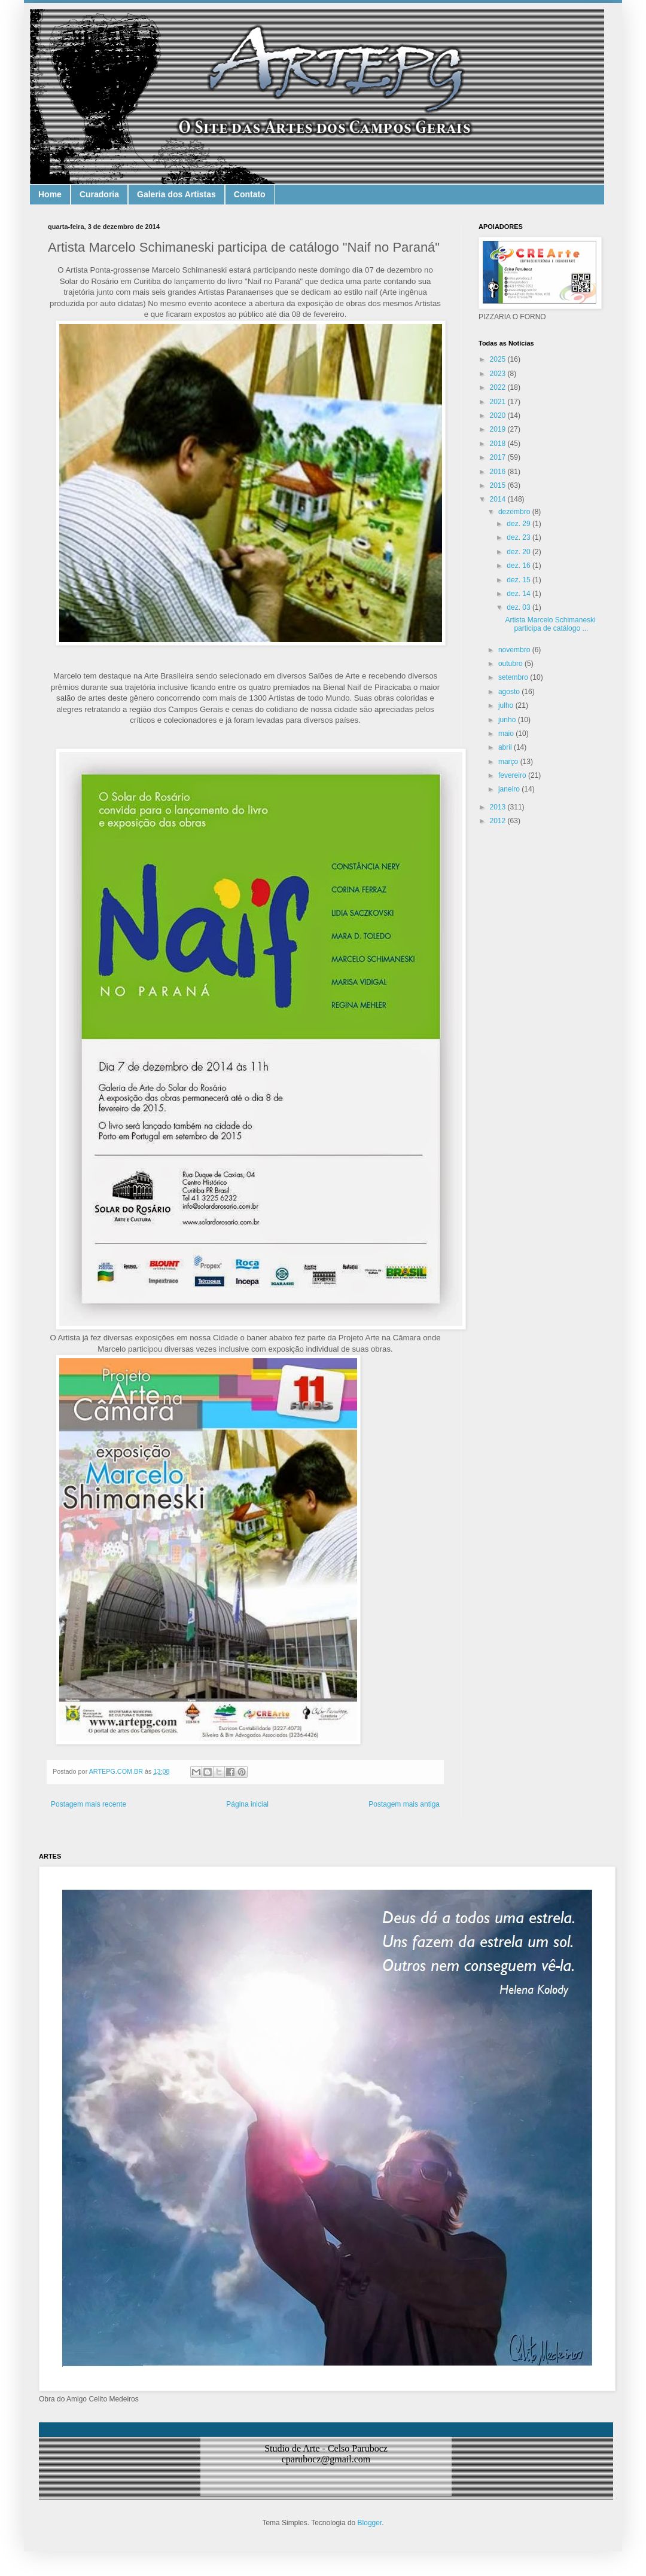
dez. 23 (519, 537)
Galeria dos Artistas (176, 194)
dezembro (515, 512)
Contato (250, 194)
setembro (514, 677)
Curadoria (99, 194)
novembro (515, 650)
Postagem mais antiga (404, 1804)
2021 (499, 402)
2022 (499, 387)
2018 (499, 443)
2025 (499, 359)
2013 (499, 807)
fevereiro (513, 775)
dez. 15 (519, 580)
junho (508, 720)
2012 (499, 821)
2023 (499, 373)
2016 (499, 471)
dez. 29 (519, 524)
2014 (499, 499)
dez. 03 (519, 607)
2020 (499, 415)
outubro (511, 663)
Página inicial (247, 1804)
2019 (499, 429)
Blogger (370, 2523)
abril (506, 747)
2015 (499, 485)
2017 (499, 457)
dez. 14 (519, 593)
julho (507, 705)
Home (50, 194)
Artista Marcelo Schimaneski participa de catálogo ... (550, 624)
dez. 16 (519, 565)
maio (507, 733)
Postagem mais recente (88, 1804)
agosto (510, 691)
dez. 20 (519, 552)
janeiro (510, 789)
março (509, 761)
